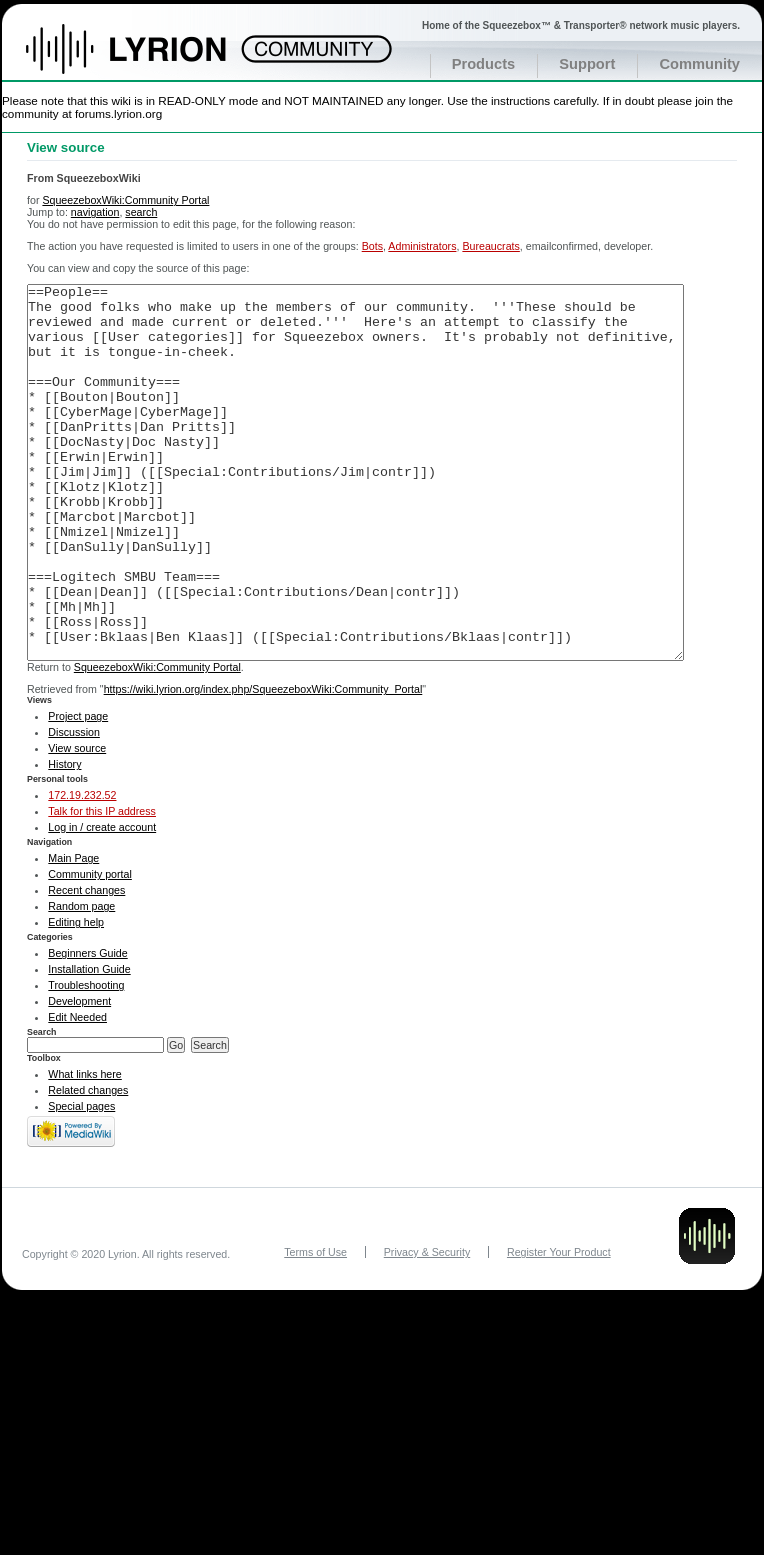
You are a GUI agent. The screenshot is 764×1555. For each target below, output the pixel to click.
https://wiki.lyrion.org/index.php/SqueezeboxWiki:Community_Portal (263, 764)
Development (79, 1076)
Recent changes (86, 965)
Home (147, 59)
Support (587, 64)
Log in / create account (102, 902)
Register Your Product (559, 1327)
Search (42, 1107)
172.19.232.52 (82, 870)
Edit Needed (77, 1092)
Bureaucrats (490, 246)
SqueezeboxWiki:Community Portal (125, 200)
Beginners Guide (87, 1028)
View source (77, 823)
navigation (95, 212)
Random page (81, 981)
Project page (78, 791)
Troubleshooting (86, 1060)
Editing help (76, 997)
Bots (372, 246)
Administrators (422, 246)
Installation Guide (89, 1044)
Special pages (81, 1181)
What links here (84, 1149)
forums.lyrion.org (118, 113)
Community (699, 64)
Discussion (74, 807)
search (141, 212)
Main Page (73, 933)
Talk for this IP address (102, 886)
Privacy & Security (427, 1327)
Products (484, 64)
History (64, 839)
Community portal (90, 949)
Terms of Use (315, 1327)
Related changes (88, 1165)
